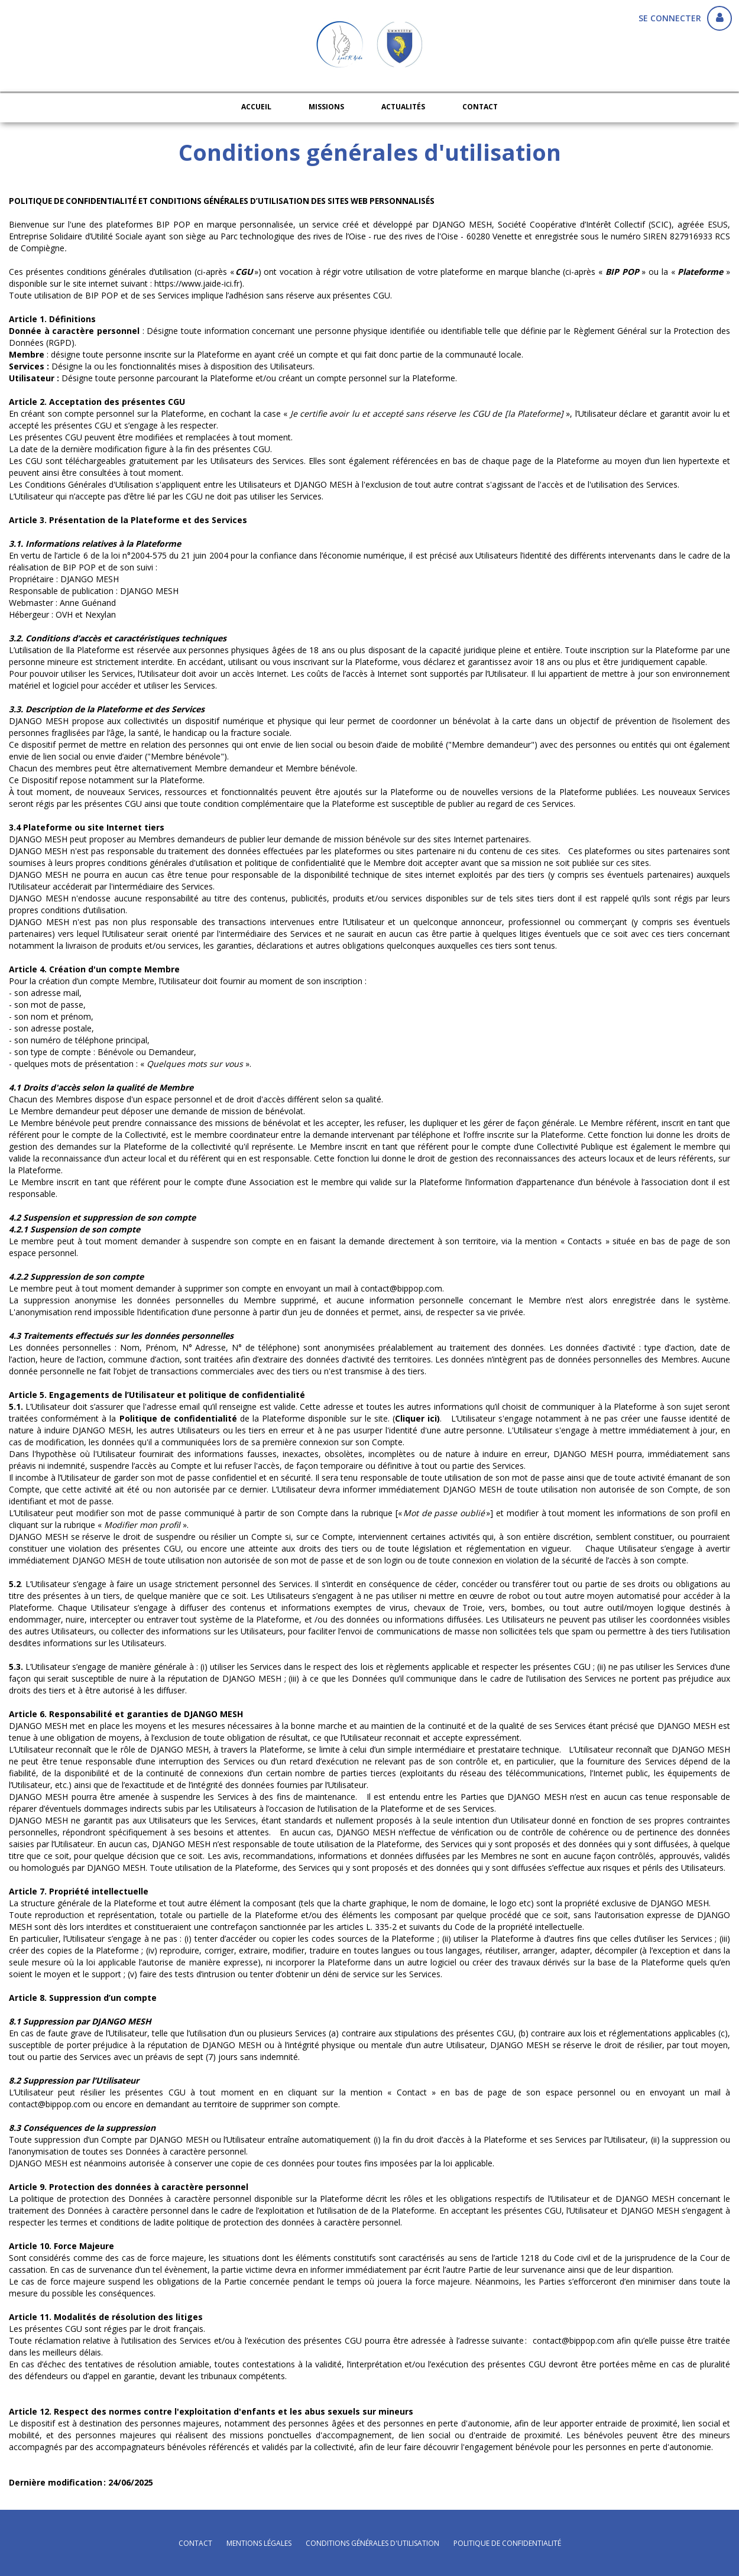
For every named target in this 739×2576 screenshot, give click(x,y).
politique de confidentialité (507, 2543)
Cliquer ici (416, 1418)
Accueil (256, 107)
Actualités (403, 107)
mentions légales (258, 2543)
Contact (480, 107)
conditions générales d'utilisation (372, 2543)
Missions (326, 107)
